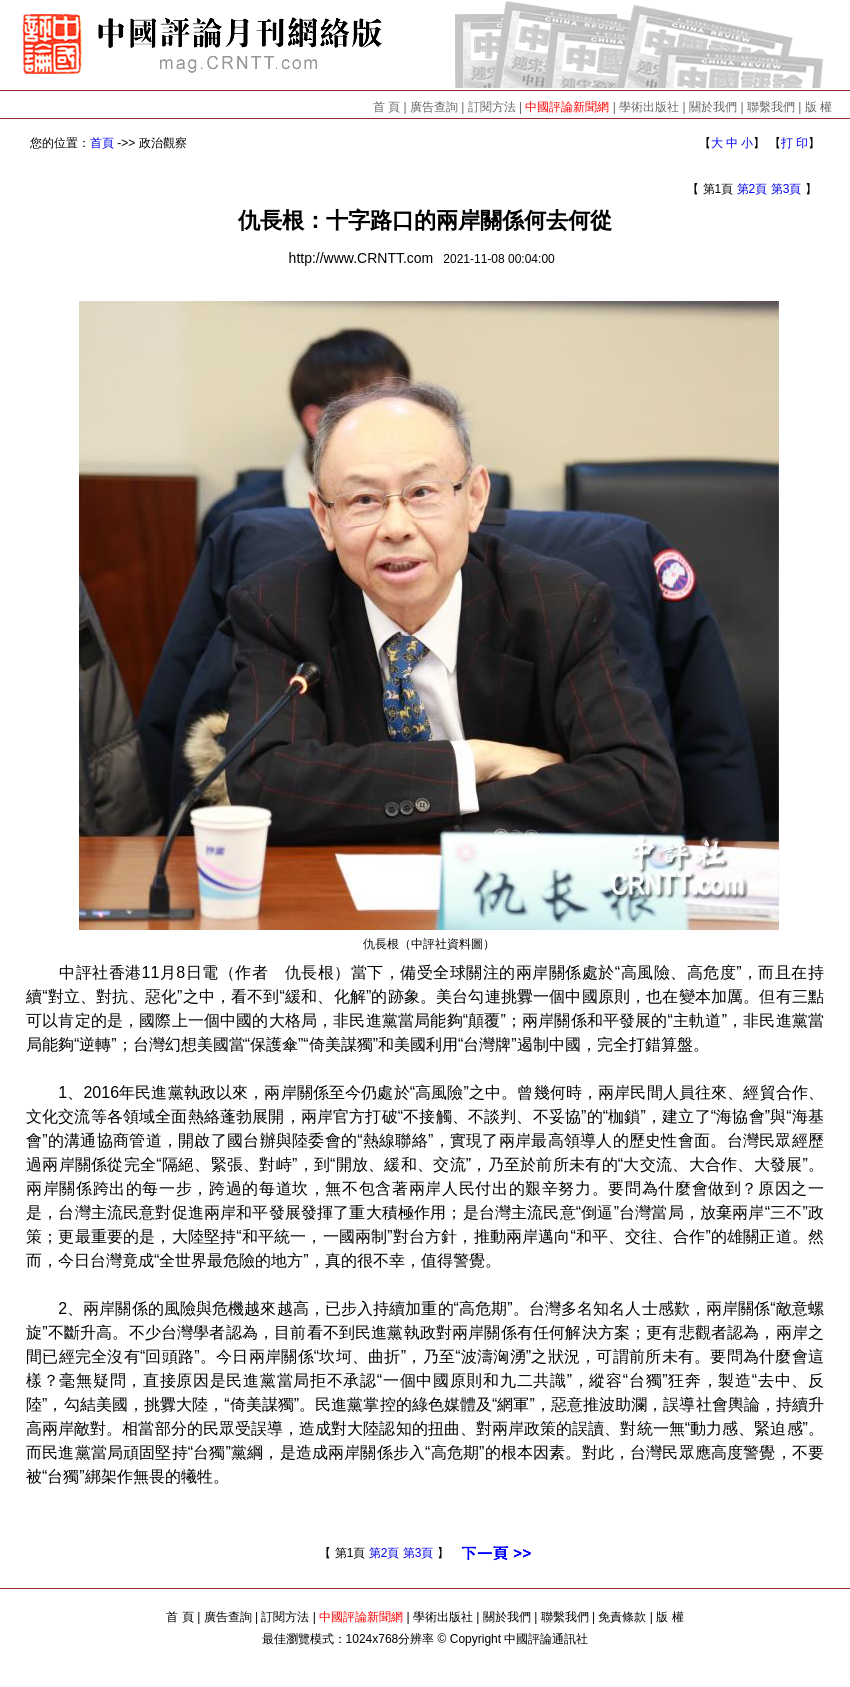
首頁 (102, 143)
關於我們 (713, 107)
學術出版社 (649, 107)
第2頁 (752, 189)
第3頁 (786, 189)
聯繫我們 (771, 107)
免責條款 (622, 1617)
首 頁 (386, 107)
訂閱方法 (492, 107)
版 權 (818, 107)
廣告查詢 (434, 107)
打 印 (794, 143)
